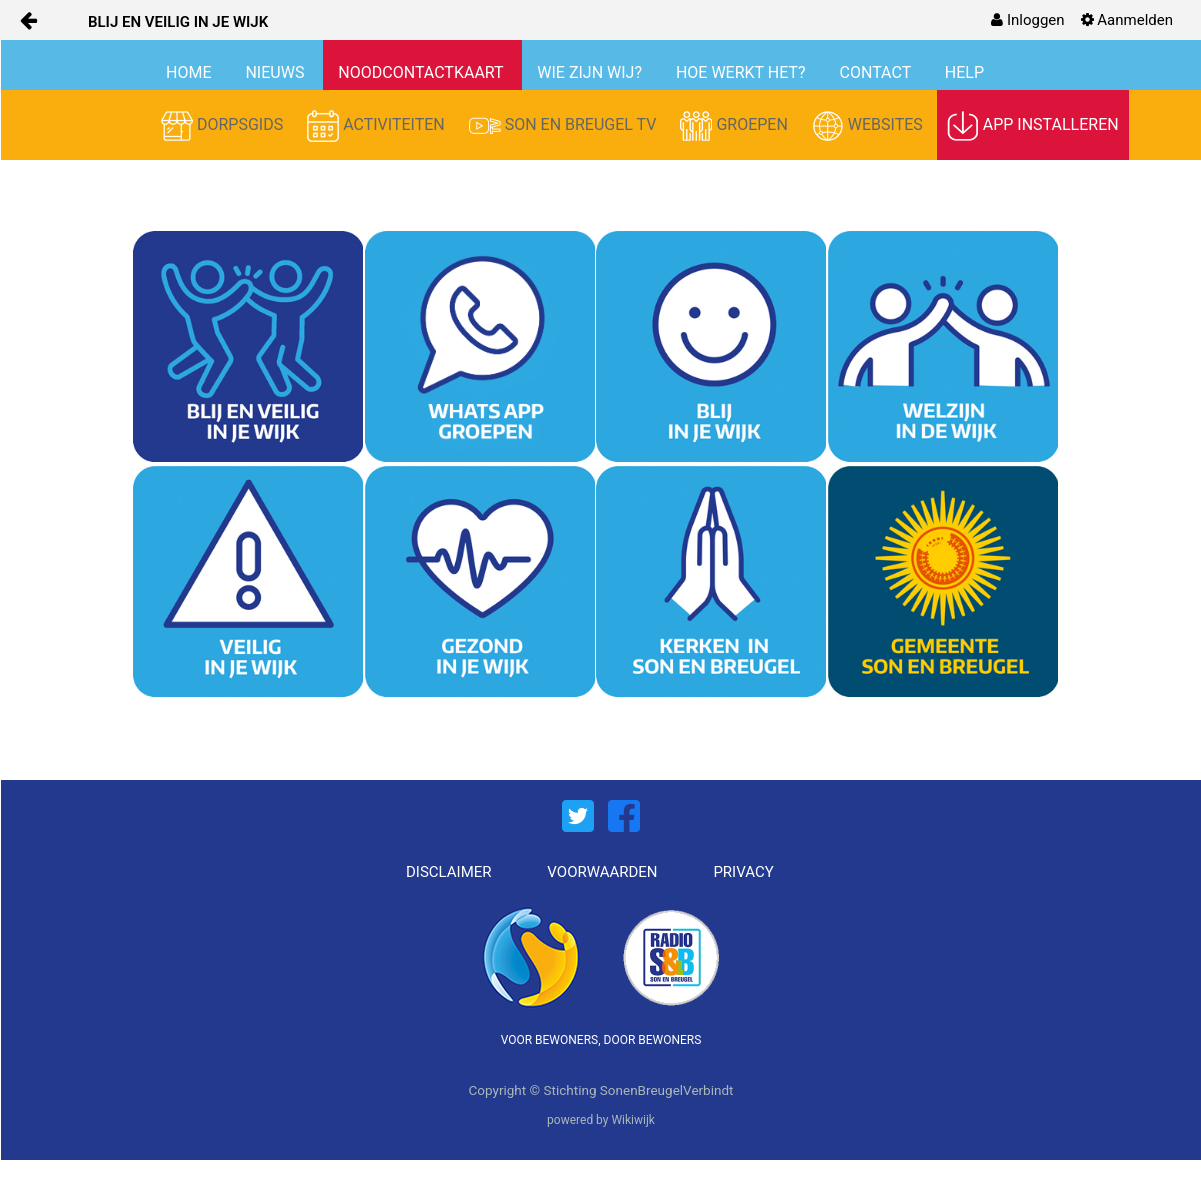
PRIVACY (743, 872)
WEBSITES (869, 126)
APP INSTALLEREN (1033, 126)
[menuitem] (1027, 20)
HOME (190, 72)
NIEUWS (276, 72)
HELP (964, 72)
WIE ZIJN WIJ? (591, 72)
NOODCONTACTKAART (422, 72)
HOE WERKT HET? (743, 72)
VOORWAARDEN (602, 872)
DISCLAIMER (449, 872)
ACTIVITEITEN (378, 126)
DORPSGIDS (224, 126)
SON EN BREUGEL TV (565, 126)
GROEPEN (735, 126)
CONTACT (877, 72)
